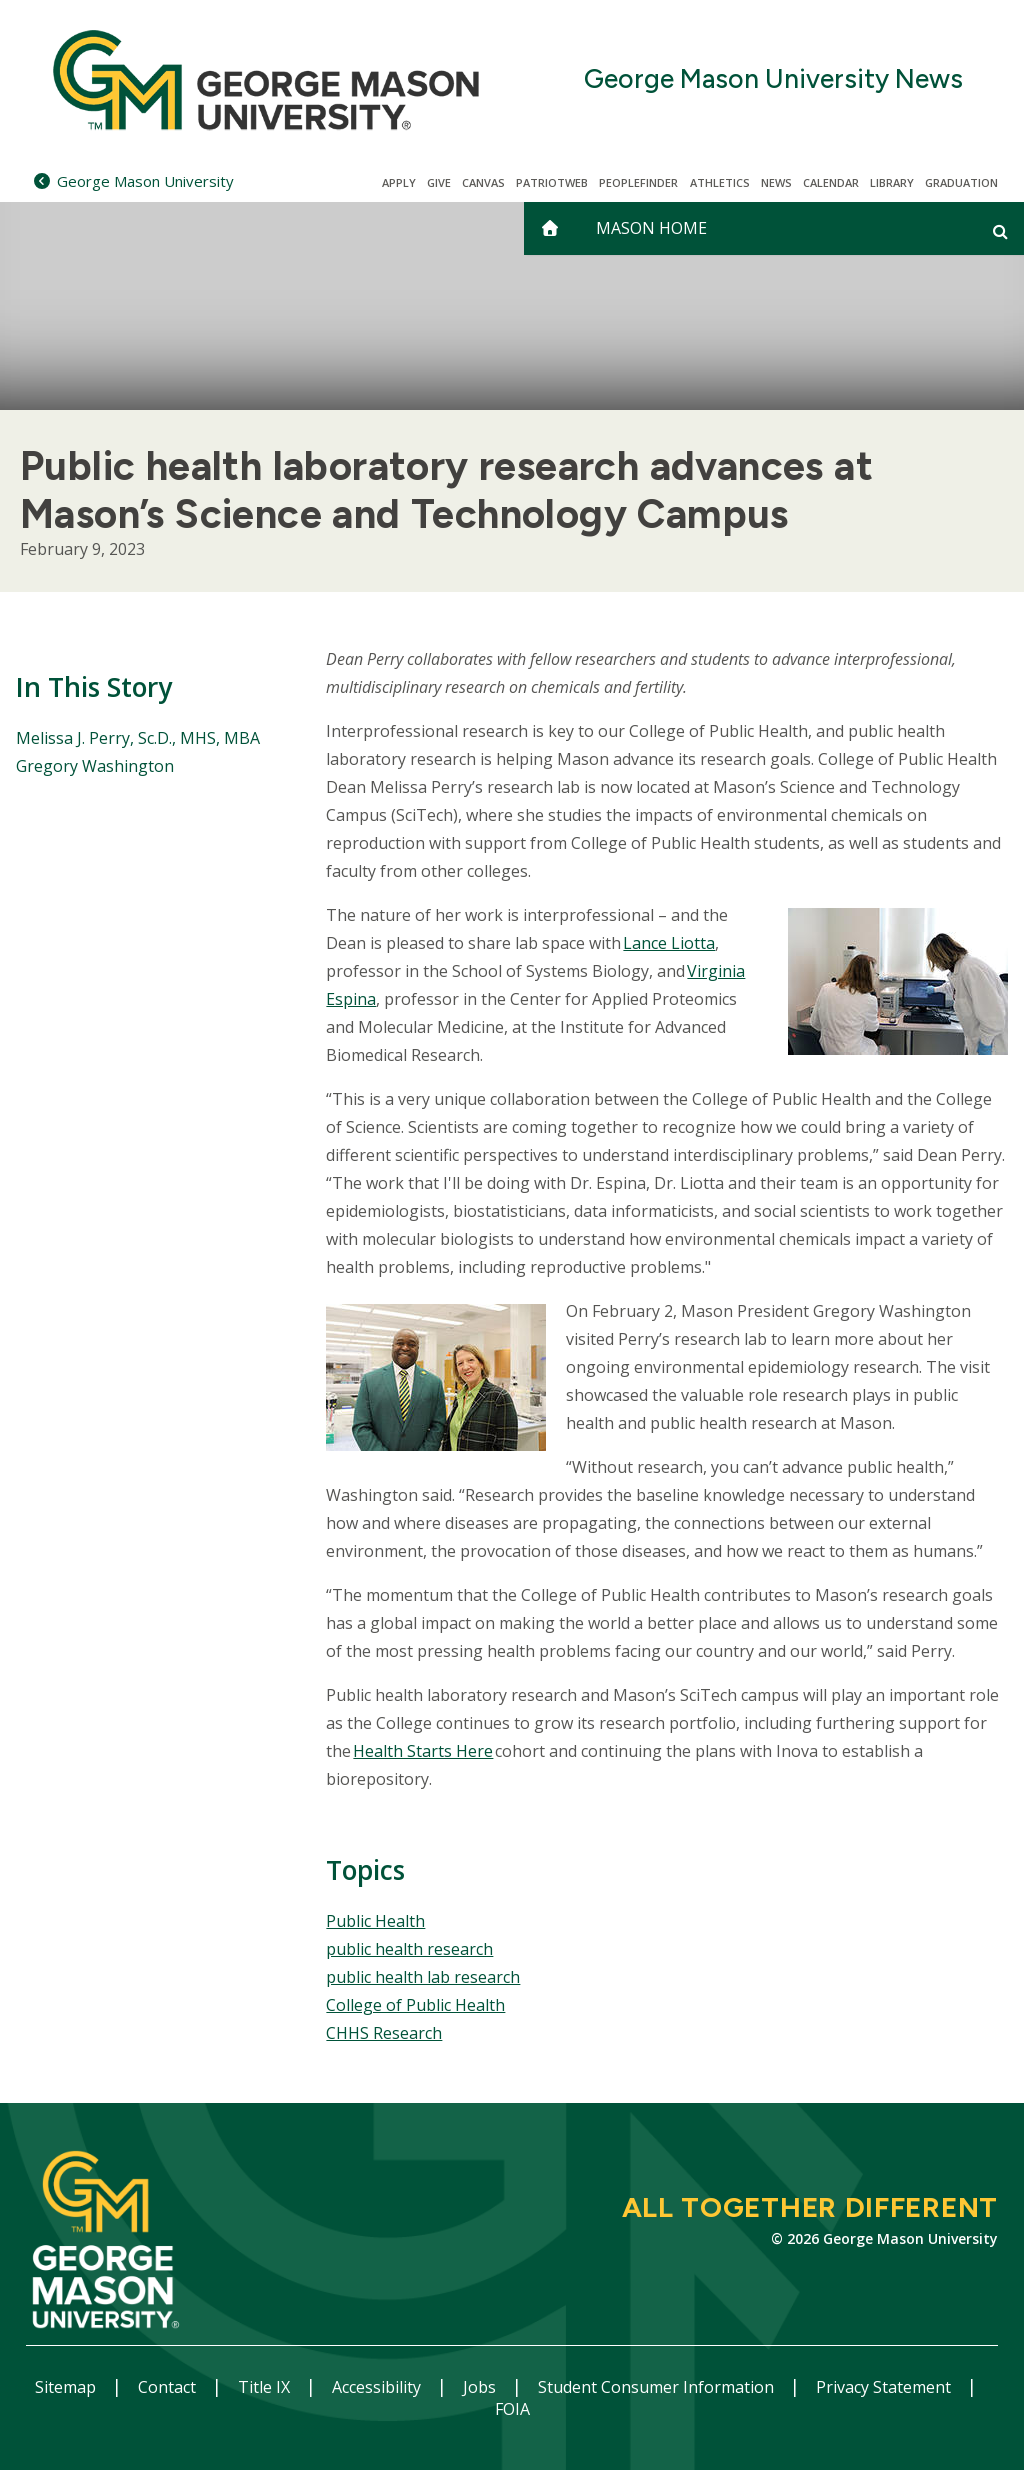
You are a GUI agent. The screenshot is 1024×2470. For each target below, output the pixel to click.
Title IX (266, 2387)
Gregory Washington (95, 766)
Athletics (720, 182)
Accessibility (378, 2387)
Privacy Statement (885, 2387)
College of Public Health (415, 2005)
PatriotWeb (552, 182)
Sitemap (67, 2387)
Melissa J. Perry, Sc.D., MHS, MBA (138, 738)
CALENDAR (831, 182)
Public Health (375, 1921)
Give (439, 182)
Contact (169, 2387)
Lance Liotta (669, 943)
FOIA (512, 2409)
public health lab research (423, 1977)
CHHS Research (384, 2033)
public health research (409, 1949)
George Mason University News (773, 79)
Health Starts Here (423, 1751)
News (776, 182)
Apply (399, 182)
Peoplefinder (638, 182)
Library (892, 182)
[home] (550, 228)
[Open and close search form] (1000, 231)
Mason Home (651, 228)
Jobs (481, 2387)
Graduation (961, 182)
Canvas (483, 182)
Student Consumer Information (658, 2387)
